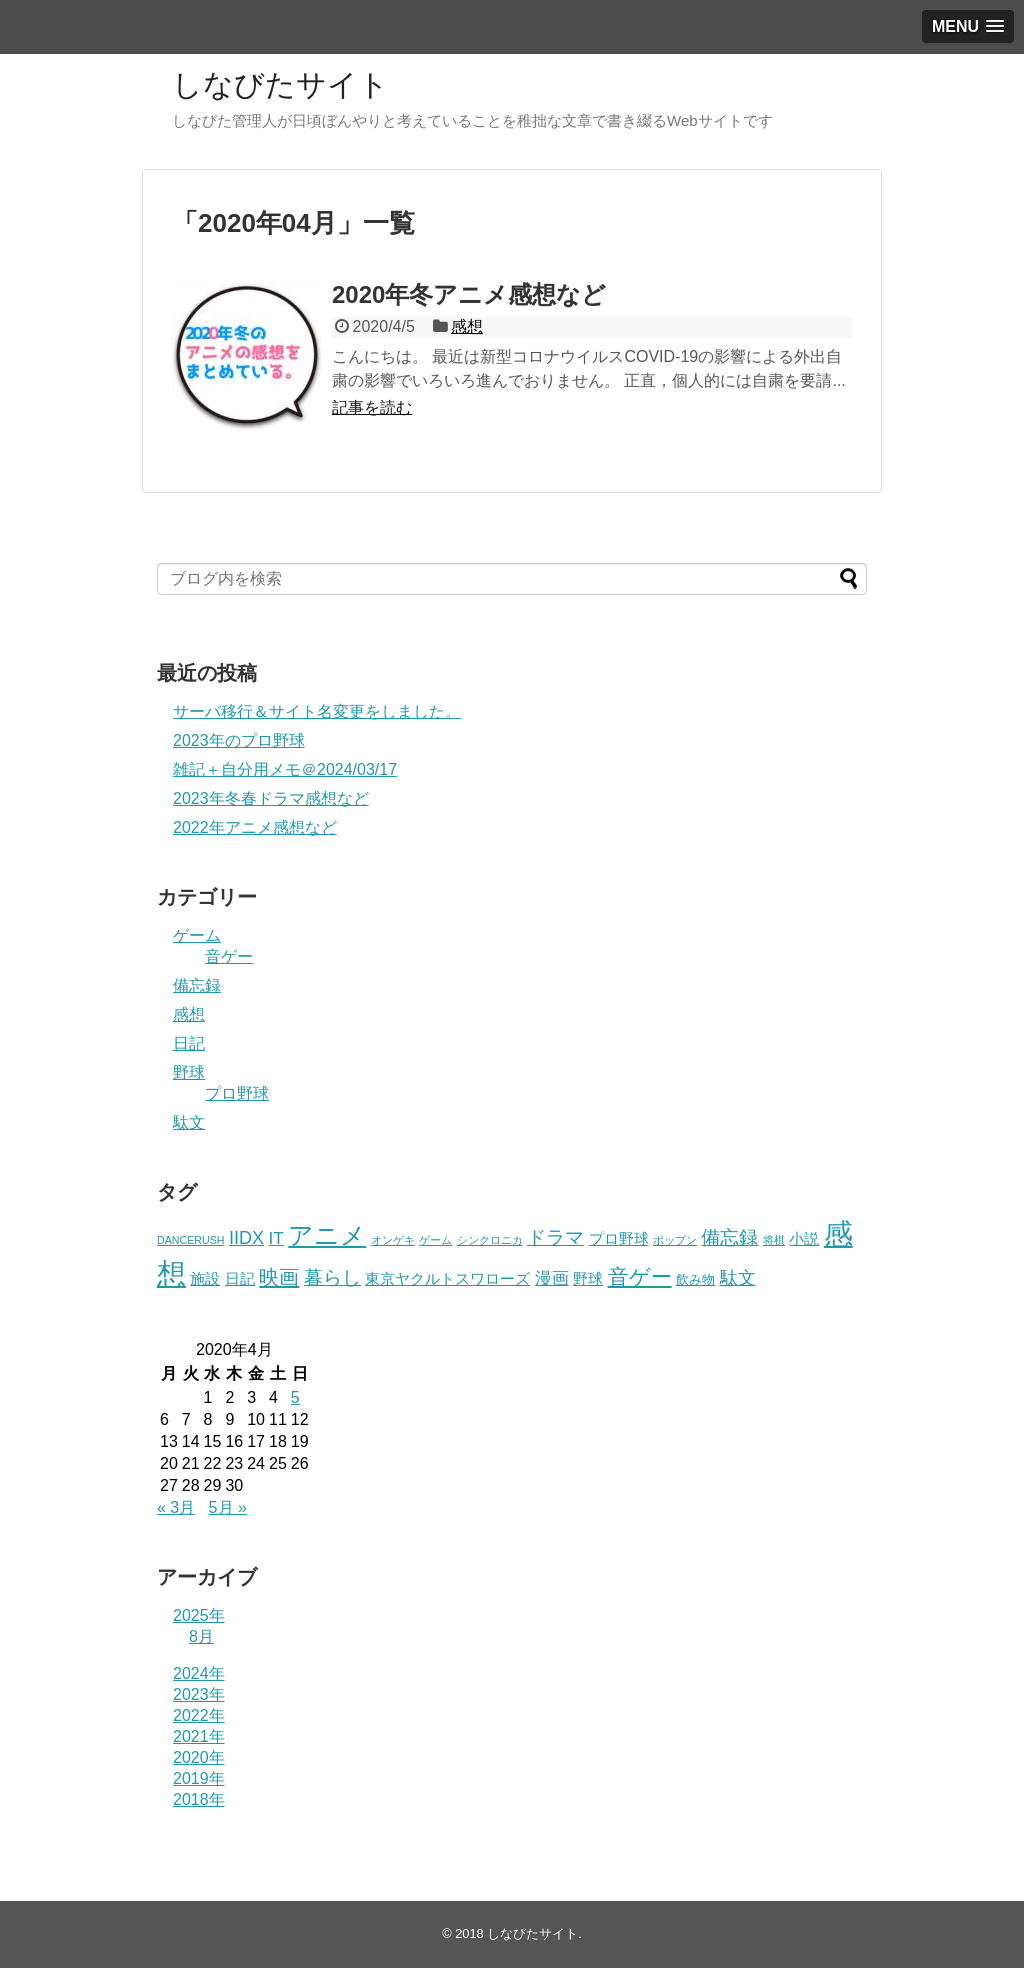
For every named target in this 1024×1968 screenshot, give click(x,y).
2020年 (199, 1757)
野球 (189, 1072)
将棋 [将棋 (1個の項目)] (774, 1240)
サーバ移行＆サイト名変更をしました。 (317, 711)
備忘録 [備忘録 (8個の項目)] (729, 1237)
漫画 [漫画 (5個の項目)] (552, 1278)
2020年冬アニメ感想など (469, 294)
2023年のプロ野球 (239, 740)
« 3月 (176, 1507)
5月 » (228, 1507)
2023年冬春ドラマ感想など (271, 798)
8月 (201, 1636)
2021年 (199, 1736)
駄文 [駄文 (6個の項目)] (738, 1278)
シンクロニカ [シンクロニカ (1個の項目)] (490, 1240)
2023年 (199, 1694)
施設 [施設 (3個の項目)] (205, 1279)
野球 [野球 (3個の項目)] (588, 1279)
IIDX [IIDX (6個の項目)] (246, 1238)
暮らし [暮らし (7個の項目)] (332, 1277)
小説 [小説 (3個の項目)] (804, 1239)
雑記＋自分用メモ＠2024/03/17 (285, 769)
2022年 (199, 1715)
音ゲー (229, 956)
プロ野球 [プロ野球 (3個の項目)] (619, 1239)
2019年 (199, 1778)
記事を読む (372, 407)
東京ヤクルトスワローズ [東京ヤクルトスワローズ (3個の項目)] (447, 1279)
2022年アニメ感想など (255, 827)
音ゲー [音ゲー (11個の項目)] (640, 1276)
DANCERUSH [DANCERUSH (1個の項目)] (191, 1240)
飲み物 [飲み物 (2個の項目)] (695, 1279)
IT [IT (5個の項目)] (276, 1238)
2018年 (199, 1799)
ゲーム (197, 935)
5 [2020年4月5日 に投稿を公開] (295, 1397)
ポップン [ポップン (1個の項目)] (675, 1240)
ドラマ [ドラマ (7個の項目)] (555, 1237)
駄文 (189, 1122)
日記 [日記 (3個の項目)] (240, 1279)
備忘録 (197, 985)
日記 (189, 1043)
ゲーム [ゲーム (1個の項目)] (435, 1240)
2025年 (199, 1615)
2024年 (199, 1673)
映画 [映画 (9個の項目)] (279, 1277)
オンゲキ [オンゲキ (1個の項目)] (393, 1240)
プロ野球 (237, 1093)
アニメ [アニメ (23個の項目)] (327, 1235)
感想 (467, 326)
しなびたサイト (280, 84)
